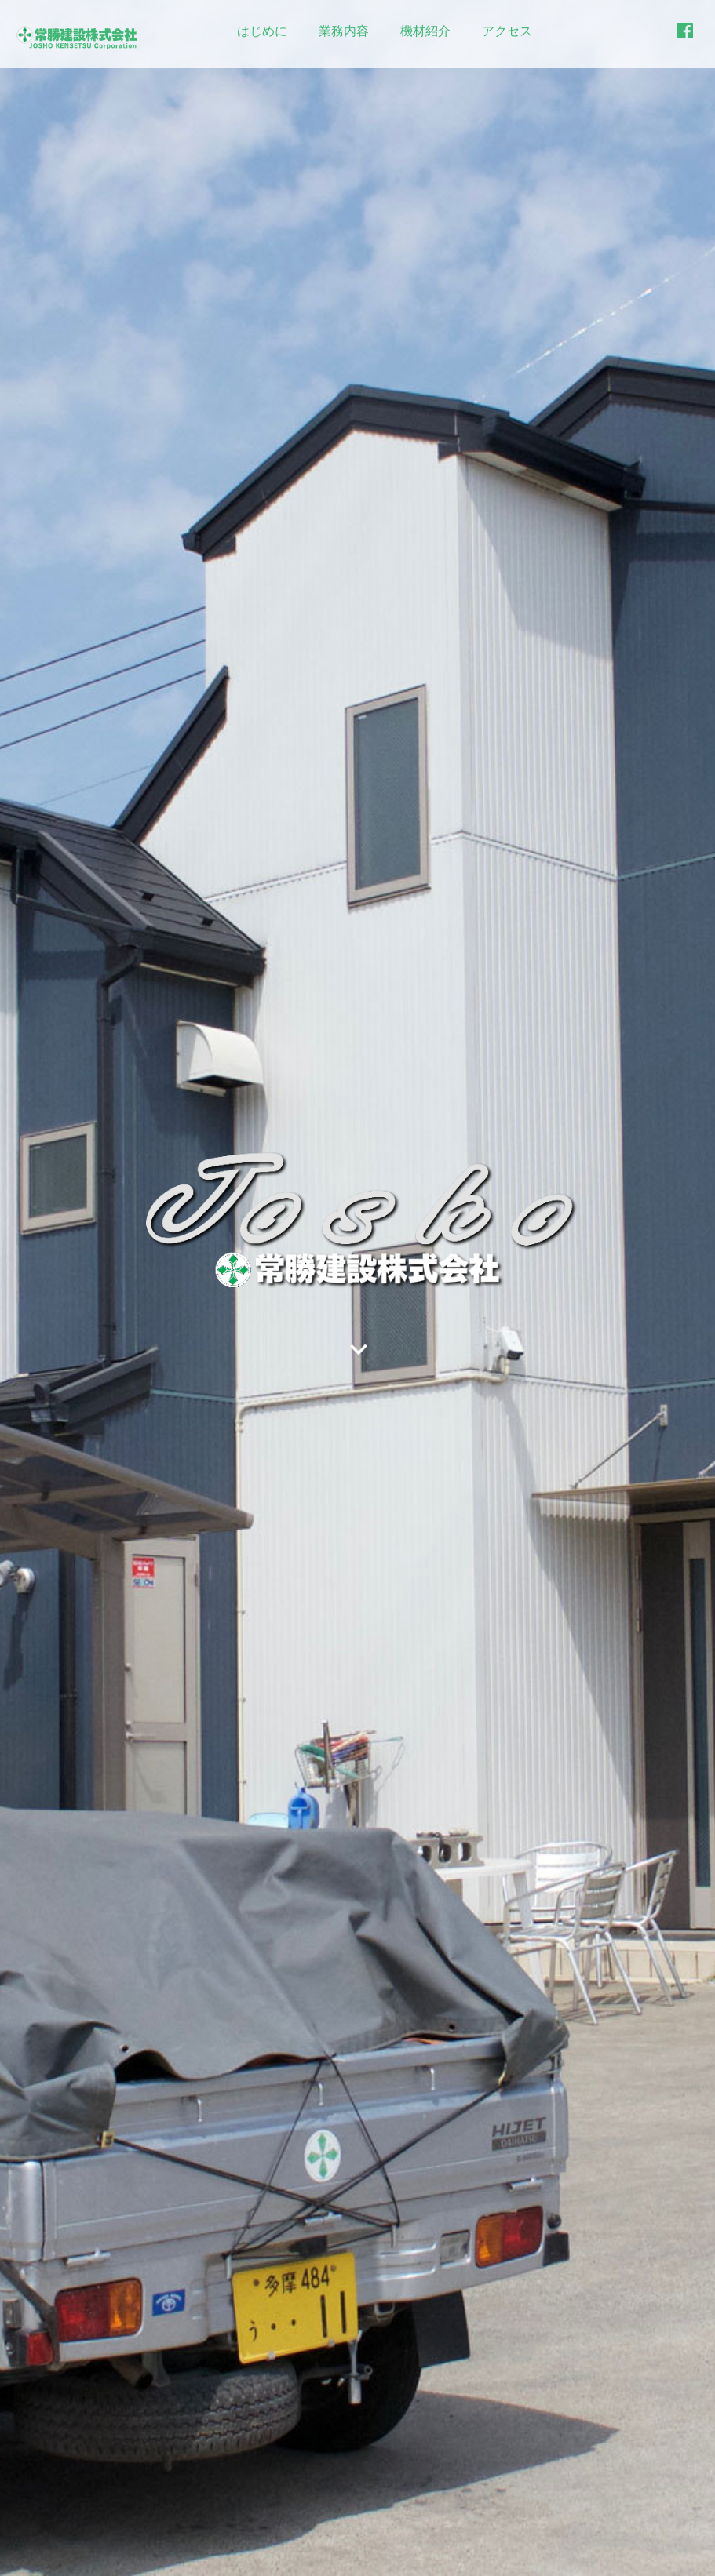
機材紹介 (425, 31)
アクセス (507, 31)
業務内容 (344, 31)
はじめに (262, 31)
